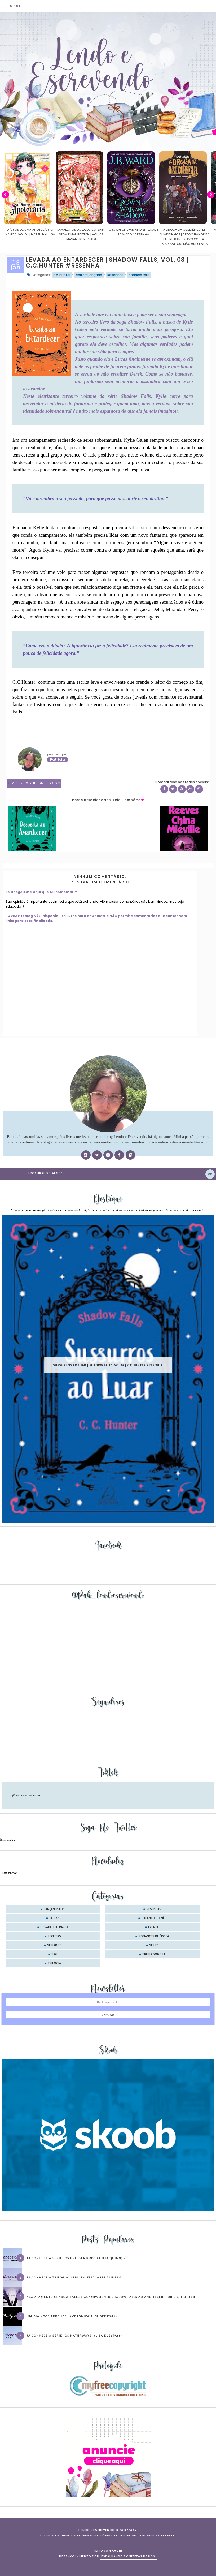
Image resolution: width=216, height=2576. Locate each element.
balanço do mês (154, 1918)
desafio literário (54, 1927)
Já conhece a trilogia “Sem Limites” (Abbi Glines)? (74, 2277)
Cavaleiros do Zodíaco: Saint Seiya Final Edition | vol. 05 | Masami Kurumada (122, 234)
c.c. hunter (61, 275)
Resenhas (115, 275)
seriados (54, 1945)
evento (154, 1927)
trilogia (54, 1963)
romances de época (154, 1936)
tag (54, 1954)
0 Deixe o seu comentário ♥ (36, 783)
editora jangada (89, 275)
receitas (54, 1936)
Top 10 (54, 1918)
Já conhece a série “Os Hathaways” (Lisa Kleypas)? (74, 2335)
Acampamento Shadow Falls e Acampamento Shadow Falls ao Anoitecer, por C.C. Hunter (111, 2296)
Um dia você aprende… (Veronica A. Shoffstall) (72, 2316)
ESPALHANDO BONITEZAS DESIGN (128, 2556)
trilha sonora (153, 1954)
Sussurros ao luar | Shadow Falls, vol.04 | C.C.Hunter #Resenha (108, 1365)
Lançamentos (54, 1909)
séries (154, 1945)
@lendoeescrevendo (26, 1795)
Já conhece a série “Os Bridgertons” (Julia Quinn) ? (76, 2258)
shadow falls (139, 275)
